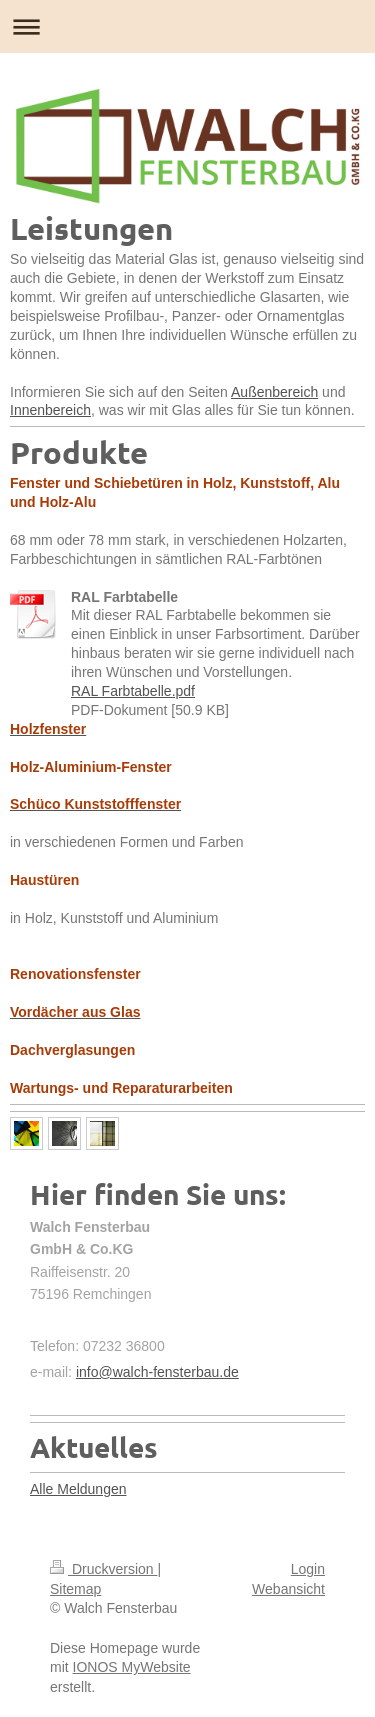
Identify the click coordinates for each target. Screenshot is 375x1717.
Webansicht (288, 1589)
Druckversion (103, 1569)
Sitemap (75, 1589)
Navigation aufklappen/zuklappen (187, 26)
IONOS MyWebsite (132, 1667)
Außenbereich (274, 392)
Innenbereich (50, 410)
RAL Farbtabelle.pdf (133, 691)
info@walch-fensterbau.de (157, 1372)
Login (308, 1569)
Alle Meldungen (78, 1489)
